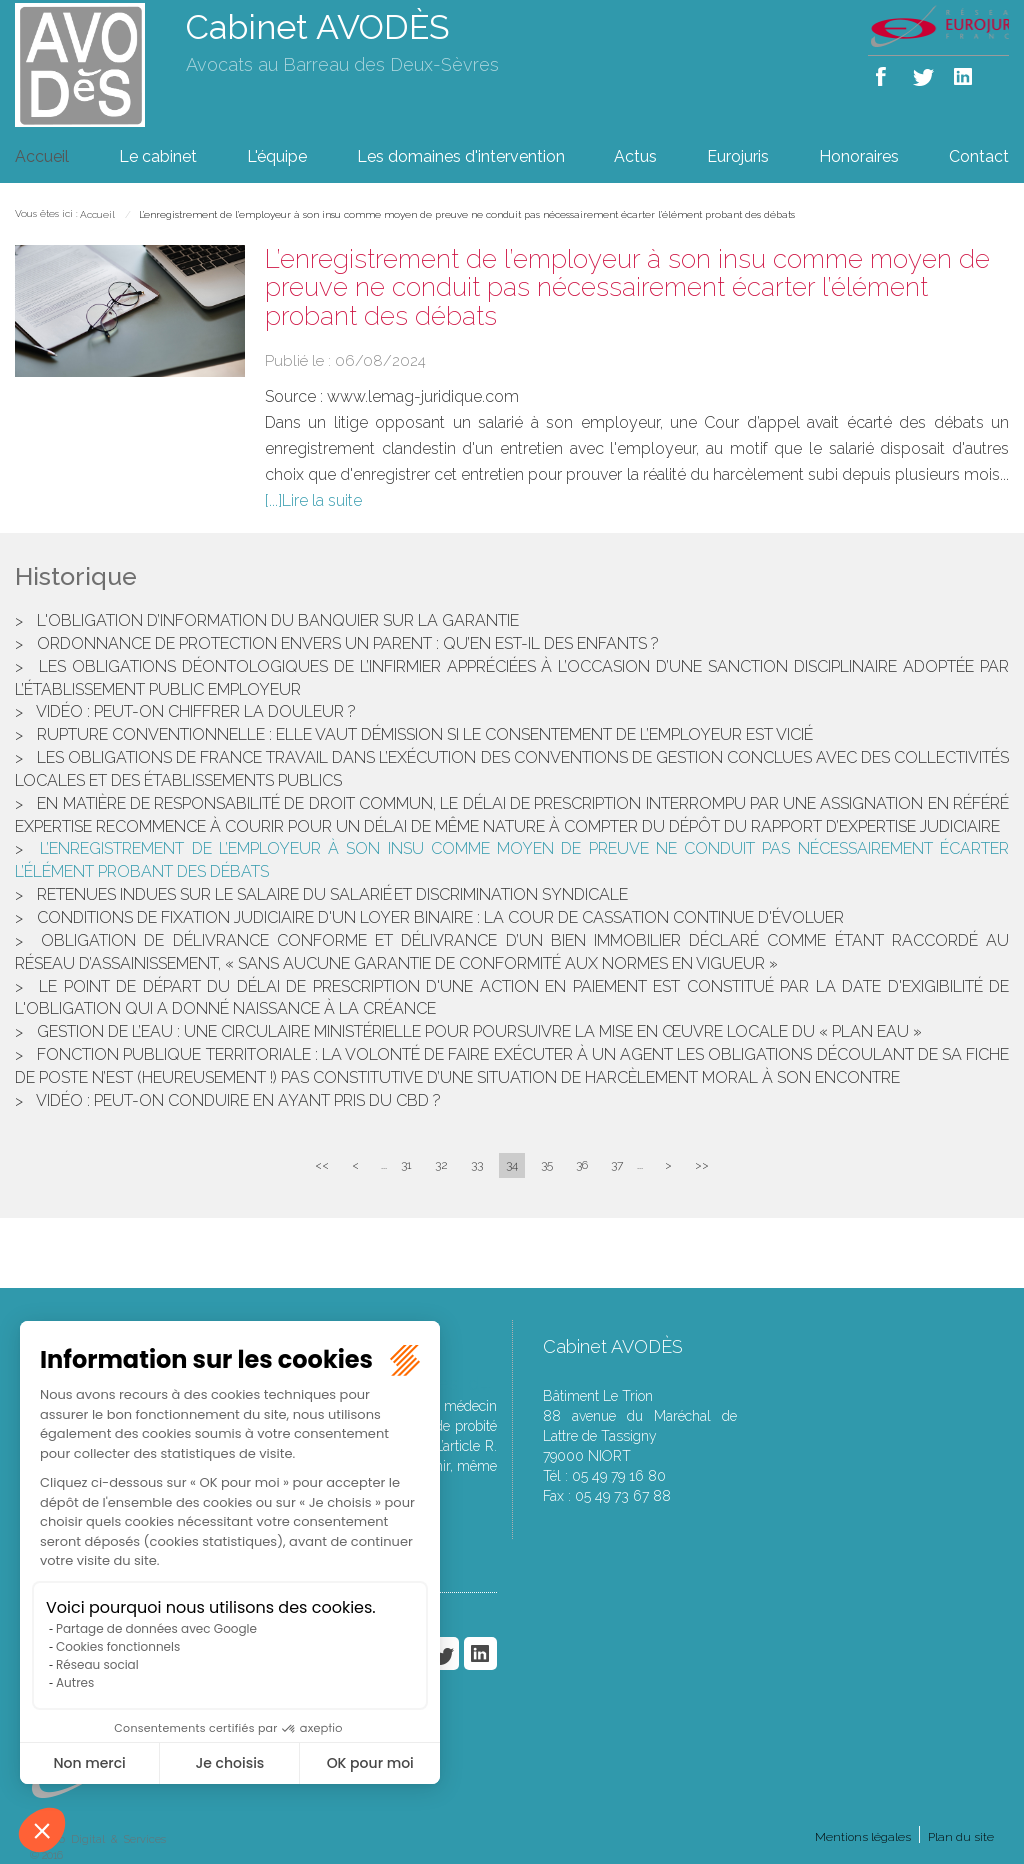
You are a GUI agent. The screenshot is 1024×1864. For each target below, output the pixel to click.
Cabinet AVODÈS (318, 27)
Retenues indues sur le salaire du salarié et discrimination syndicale (332, 894)
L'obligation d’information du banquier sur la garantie (278, 620)
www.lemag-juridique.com (423, 396)
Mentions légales (863, 1837)
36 (582, 1165)
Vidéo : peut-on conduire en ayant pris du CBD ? (238, 1100)
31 (406, 1165)
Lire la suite (322, 500)
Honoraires (859, 156)
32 (441, 1165)
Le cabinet (158, 156)
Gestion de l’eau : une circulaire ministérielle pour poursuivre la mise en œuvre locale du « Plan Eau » (479, 1031)
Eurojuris (738, 156)
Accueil (42, 156)
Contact (979, 156)
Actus (635, 156)
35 (547, 1165)
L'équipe (277, 156)
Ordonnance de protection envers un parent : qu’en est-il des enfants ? (348, 643)
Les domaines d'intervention (461, 156)
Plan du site (961, 1837)
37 (617, 1165)
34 (512, 1165)
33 (477, 1165)
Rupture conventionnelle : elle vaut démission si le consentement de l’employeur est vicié (425, 734)
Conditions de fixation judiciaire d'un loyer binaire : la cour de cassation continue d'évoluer (440, 917)
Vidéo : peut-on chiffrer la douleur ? (196, 711)
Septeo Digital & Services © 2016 (98, 1847)
